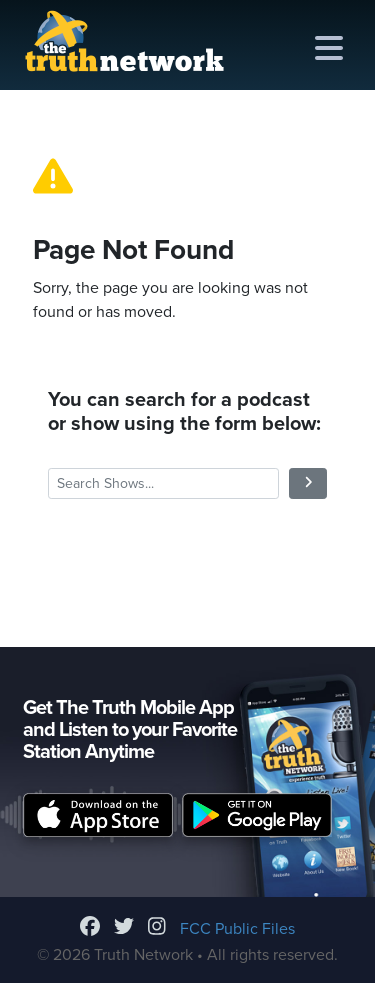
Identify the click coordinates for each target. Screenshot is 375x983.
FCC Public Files (237, 929)
